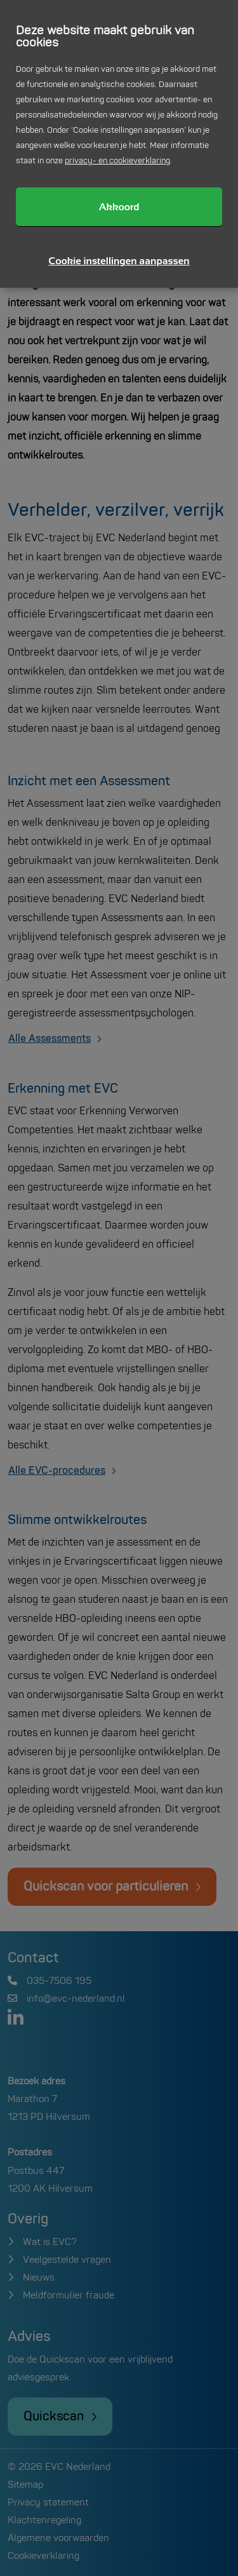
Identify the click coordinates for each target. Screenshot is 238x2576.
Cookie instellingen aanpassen (118, 260)
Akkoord (118, 206)
